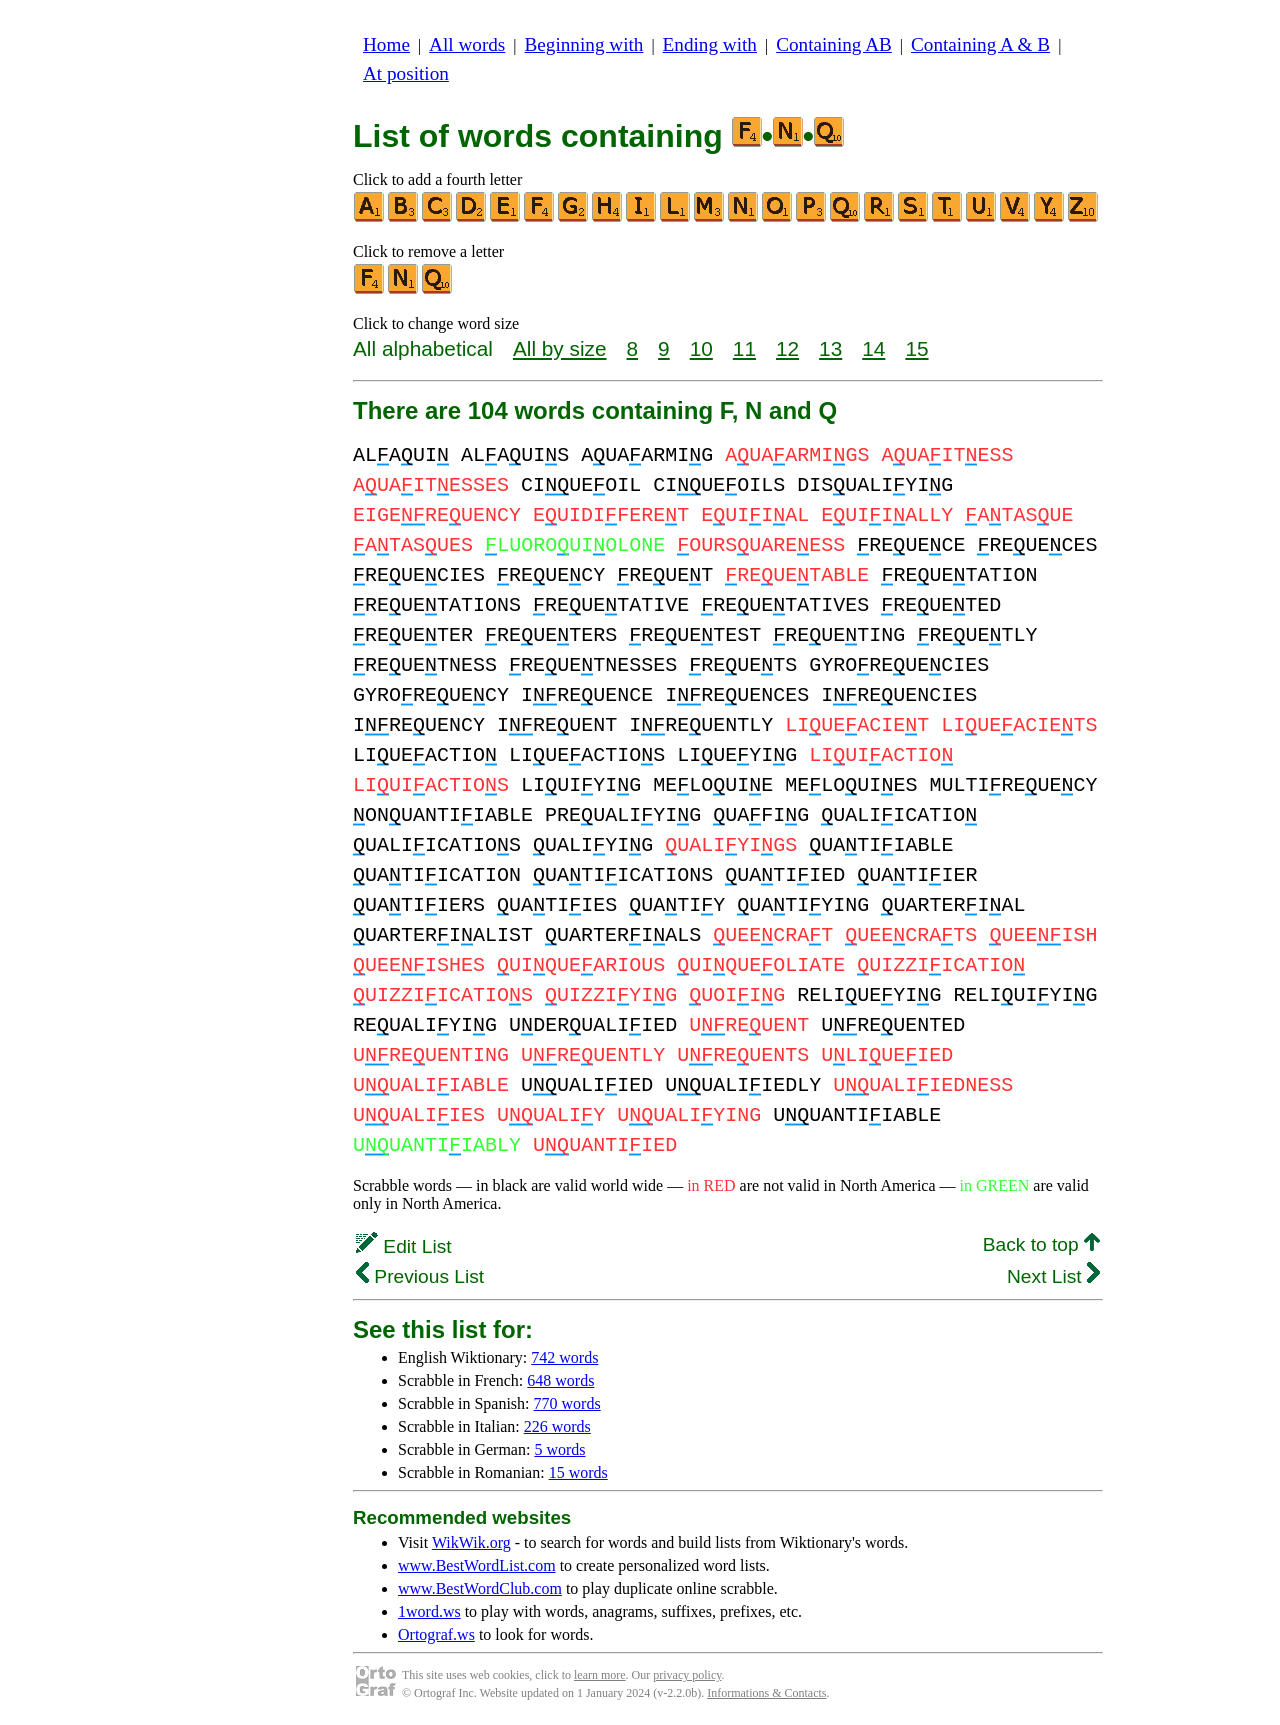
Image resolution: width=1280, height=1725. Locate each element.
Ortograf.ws (436, 1634)
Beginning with (584, 44)
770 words (567, 1403)
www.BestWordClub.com (480, 1588)
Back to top (1041, 1244)
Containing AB (834, 44)
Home (386, 44)
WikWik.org (471, 1542)
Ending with (710, 44)
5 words (559, 1449)
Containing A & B (980, 44)
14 (873, 348)
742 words (564, 1357)
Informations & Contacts (766, 1693)
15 (916, 348)
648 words (560, 1380)
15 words (578, 1472)
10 (701, 348)
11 (744, 348)
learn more (600, 1675)
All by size (560, 348)
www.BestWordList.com (477, 1565)
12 (787, 348)
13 (830, 348)
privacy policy (687, 1675)
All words (467, 44)
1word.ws (429, 1611)
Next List (1053, 1276)
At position (406, 73)
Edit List (404, 1246)
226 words (557, 1426)
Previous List (420, 1276)
